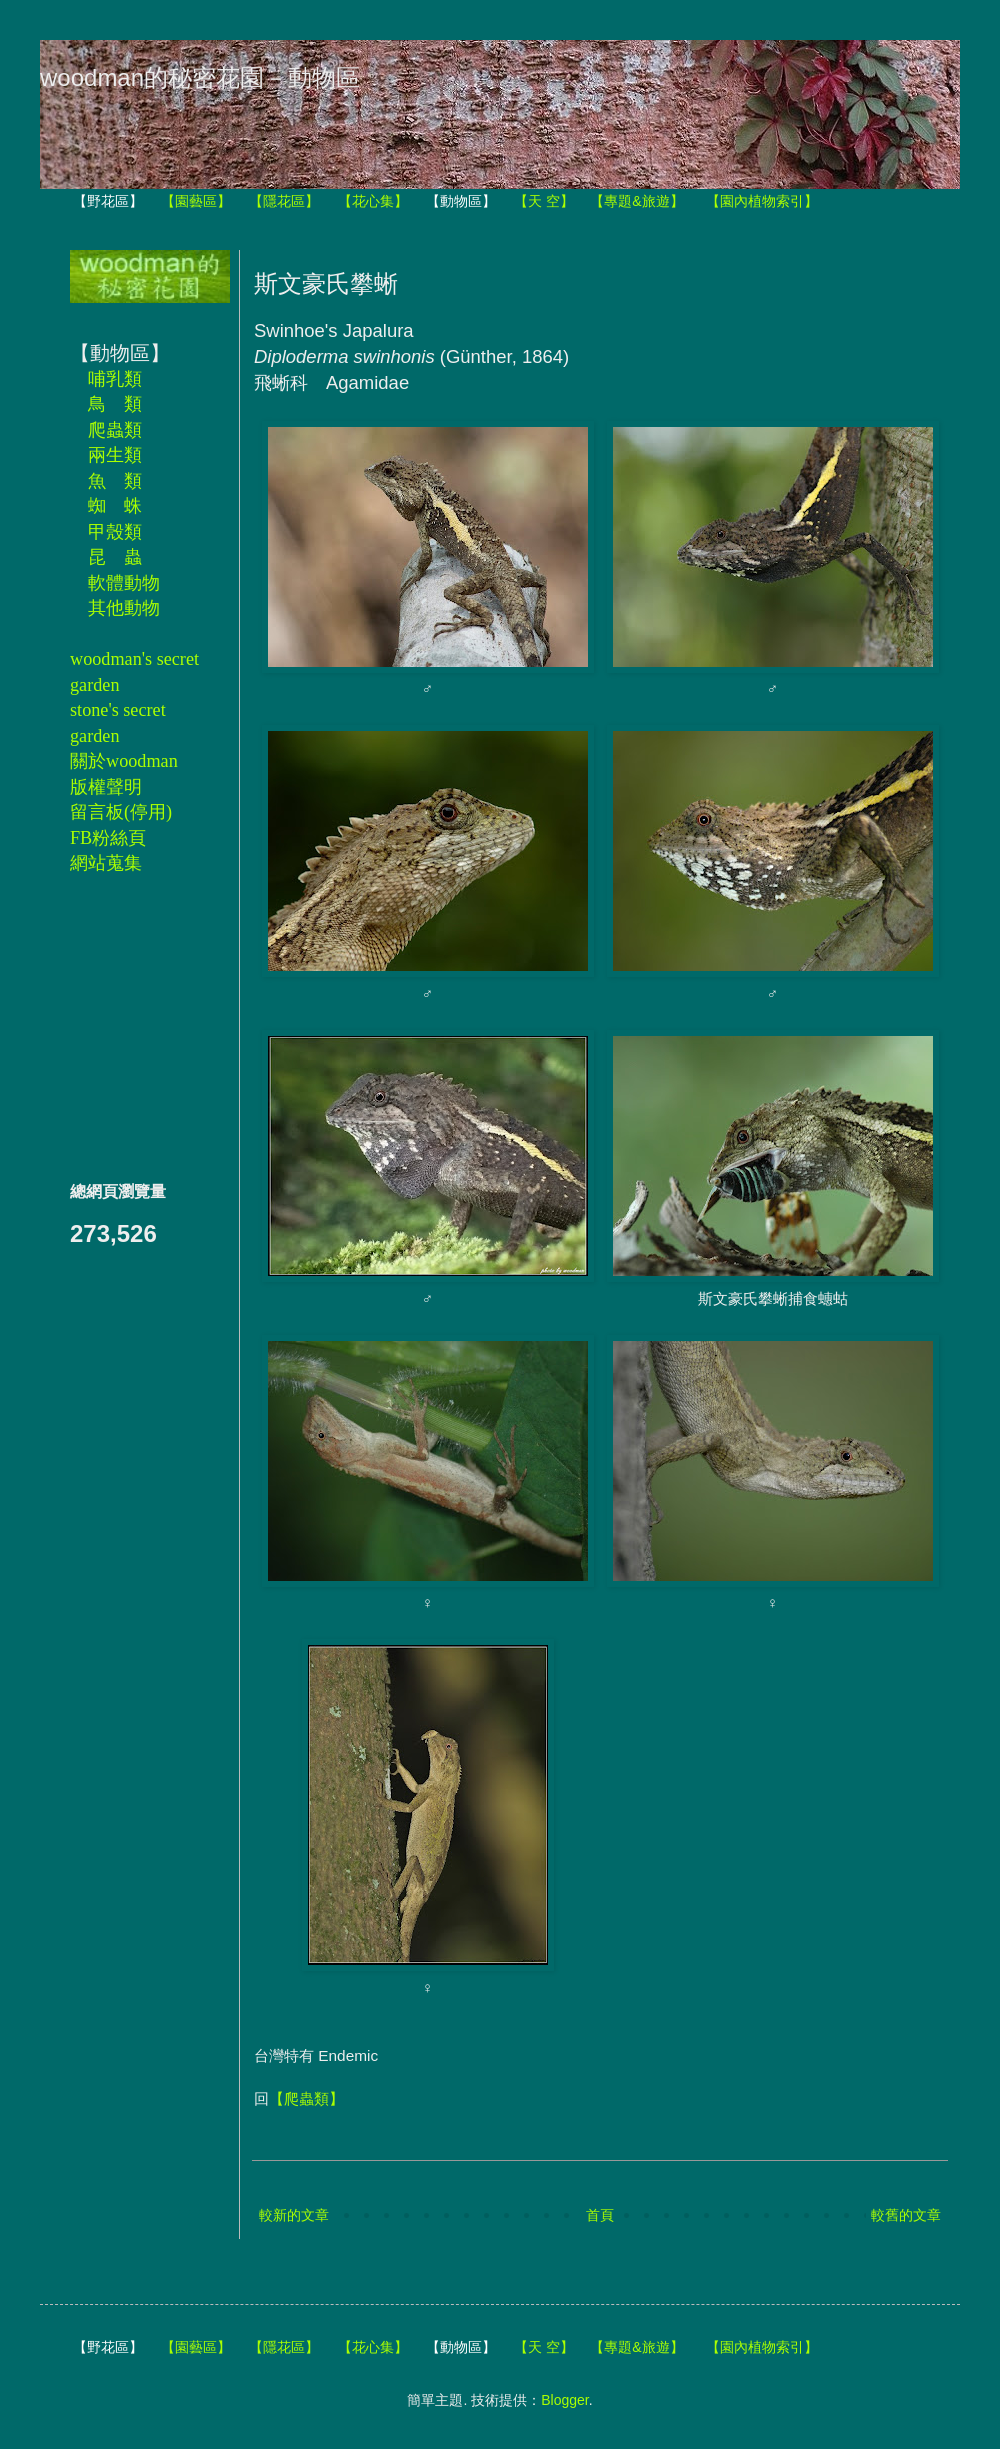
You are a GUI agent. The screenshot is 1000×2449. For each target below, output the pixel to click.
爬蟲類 (115, 430)
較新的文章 (294, 2215)
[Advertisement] (130, 1027)
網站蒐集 (106, 863)
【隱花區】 (284, 201)
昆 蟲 (115, 557)
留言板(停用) (121, 812)
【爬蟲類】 (306, 2098)
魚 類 (115, 481)
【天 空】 (544, 201)
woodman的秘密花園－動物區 (200, 77)
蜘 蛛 (115, 506)
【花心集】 (373, 201)
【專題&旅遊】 (636, 201)
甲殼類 (115, 532)
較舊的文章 (906, 2215)
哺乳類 (115, 379)
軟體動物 (124, 583)
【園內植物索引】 (762, 201)
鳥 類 (115, 404)
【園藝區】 (196, 201)
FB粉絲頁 (108, 838)
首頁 (600, 2215)
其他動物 (124, 608)
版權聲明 (106, 787)
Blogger (564, 2400)
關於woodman (124, 761)
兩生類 (115, 455)
